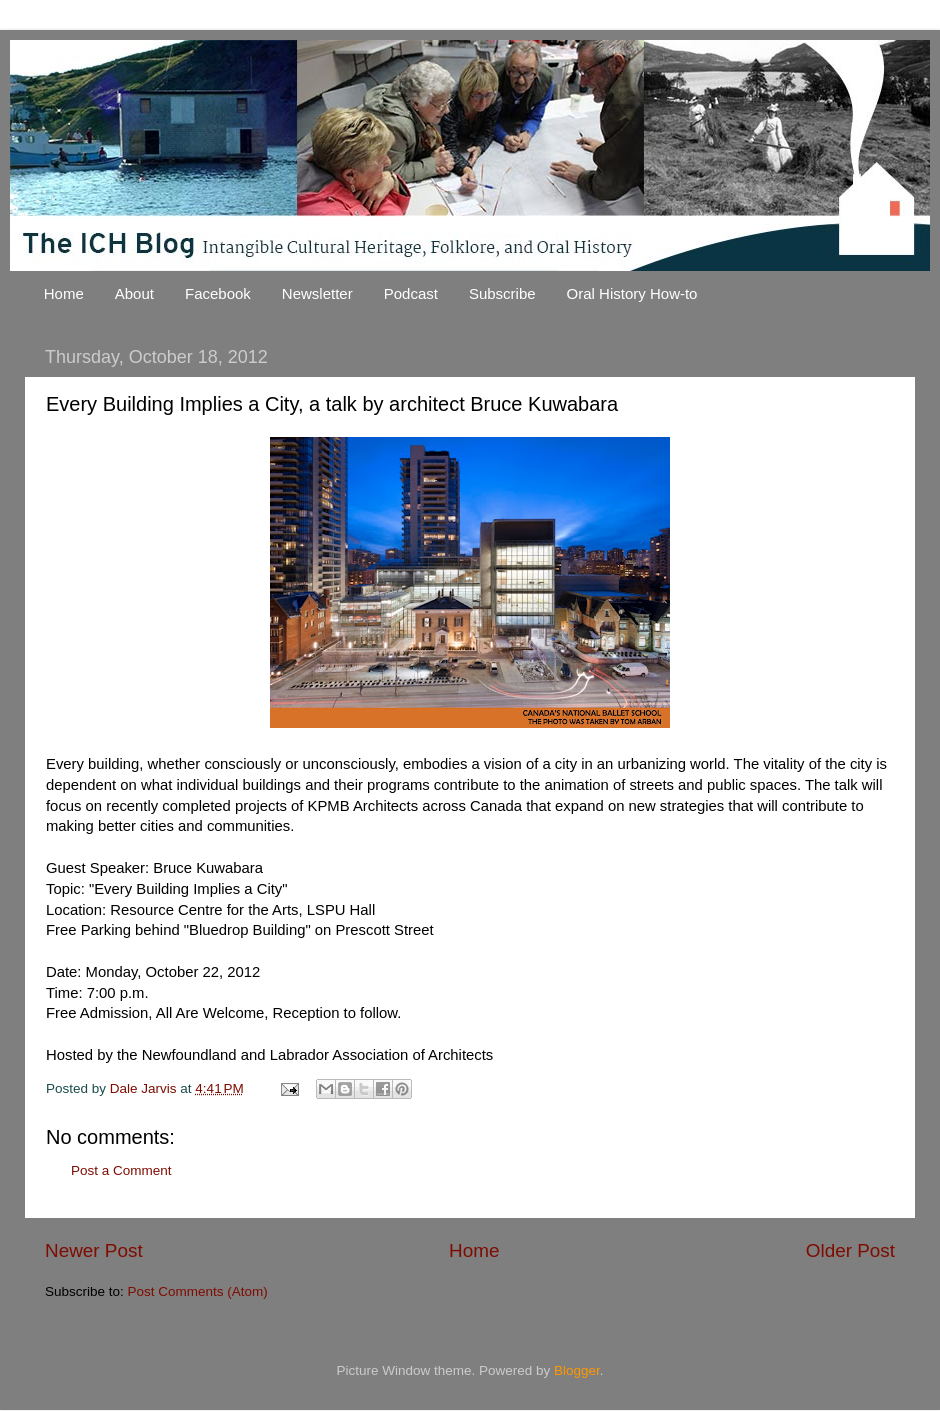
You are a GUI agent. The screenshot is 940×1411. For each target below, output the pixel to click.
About (134, 293)
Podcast (411, 293)
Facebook (218, 293)
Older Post (850, 1250)
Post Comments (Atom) (198, 1291)
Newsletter (317, 293)
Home (64, 293)
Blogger (577, 1370)
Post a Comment (121, 1170)
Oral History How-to (632, 293)
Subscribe (502, 293)
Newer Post (94, 1250)
